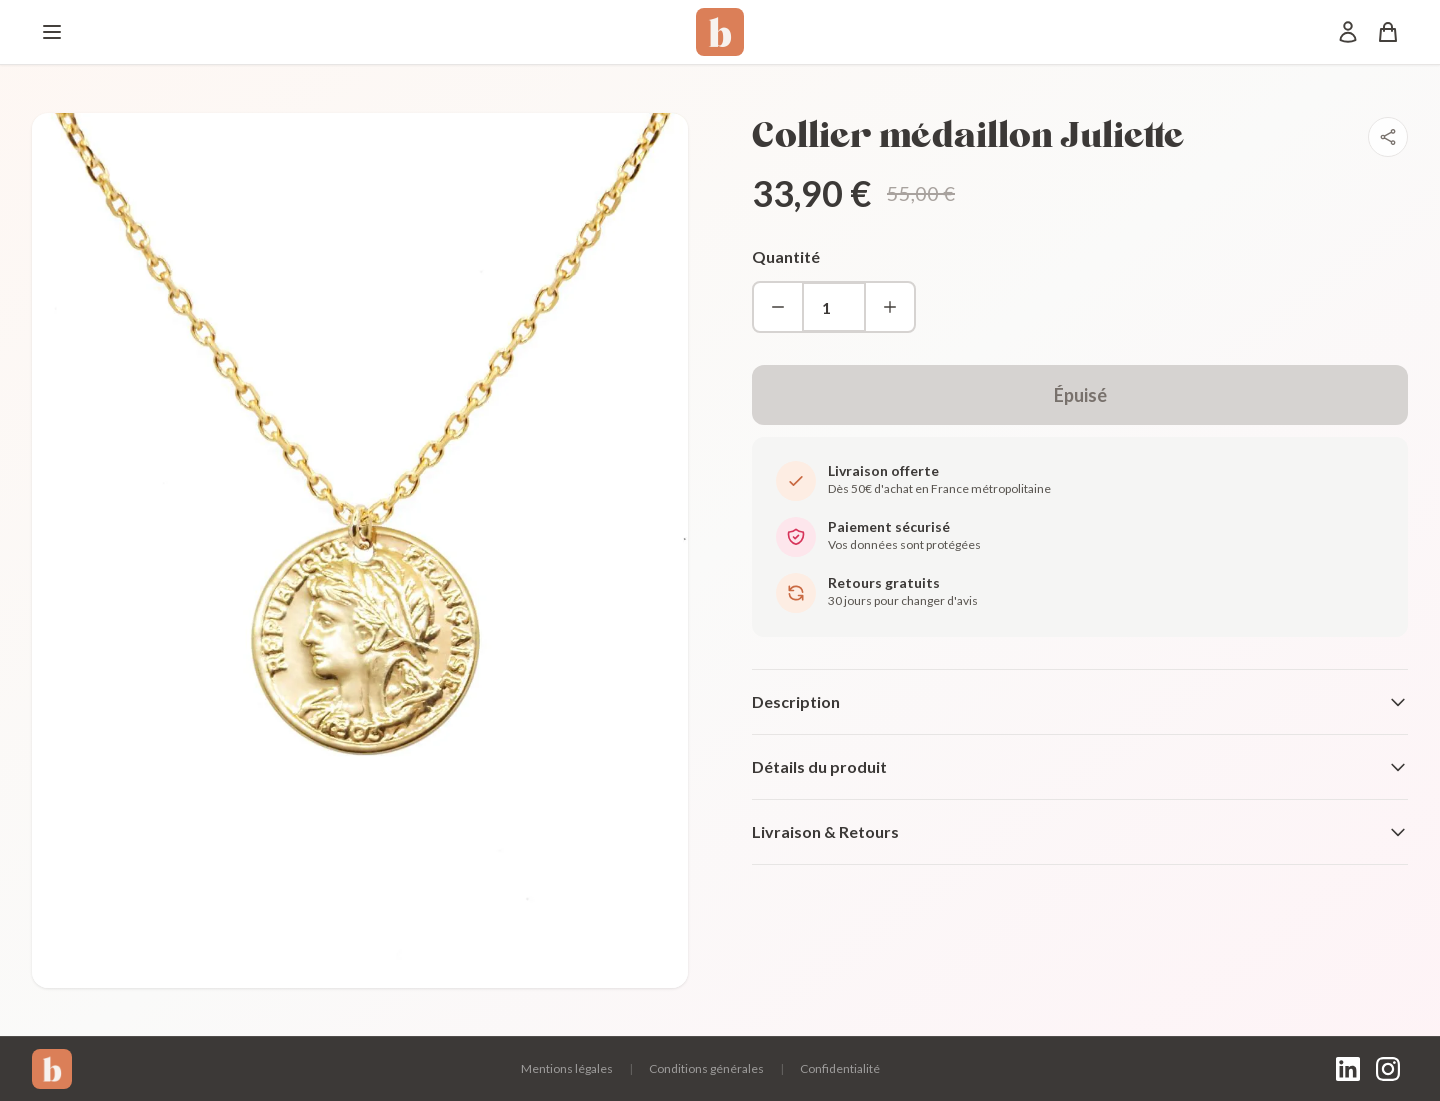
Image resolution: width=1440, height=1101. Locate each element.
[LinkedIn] (1348, 1069)
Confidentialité (840, 1068)
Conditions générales (706, 1068)
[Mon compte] (1348, 32)
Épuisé (1080, 395)
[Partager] (1388, 137)
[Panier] (1388, 32)
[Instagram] (1388, 1069)
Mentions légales (567, 1068)
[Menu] (52, 32)
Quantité (786, 256)
